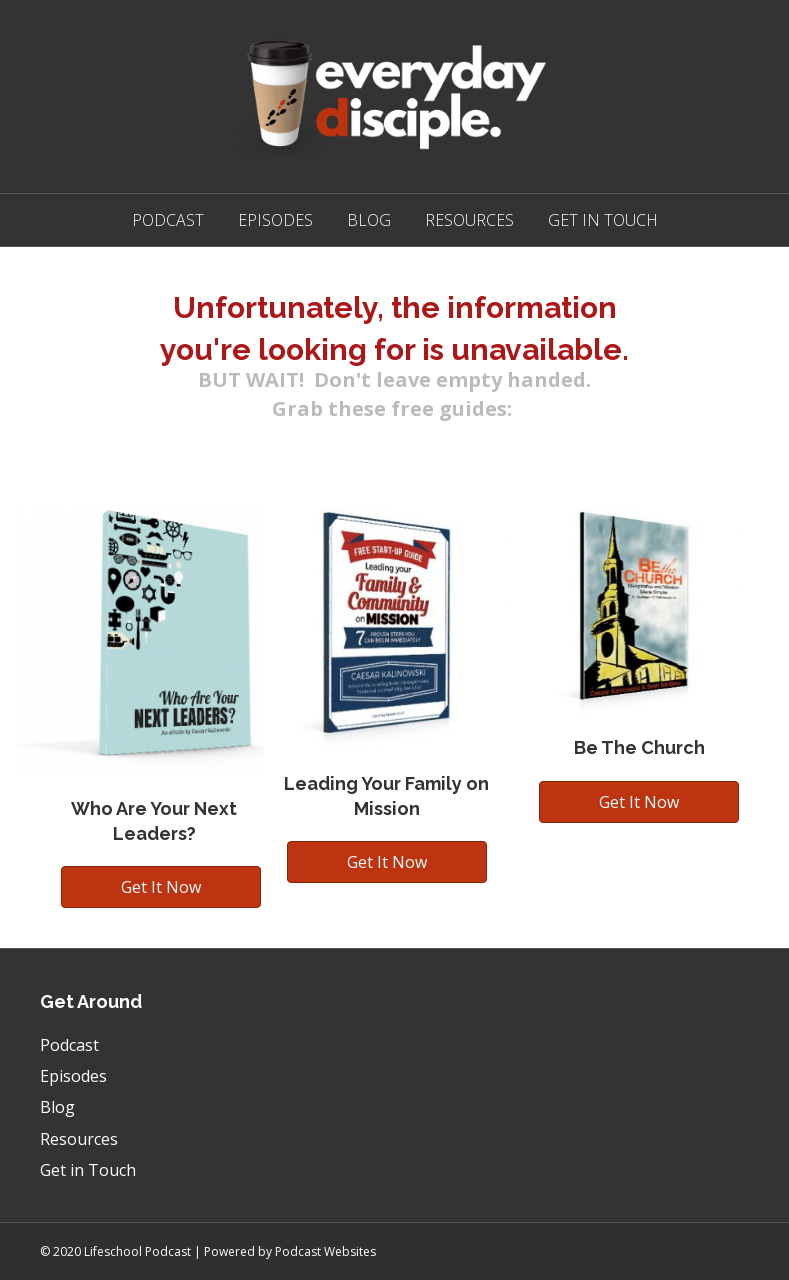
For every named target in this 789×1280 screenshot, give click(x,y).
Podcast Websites (325, 1251)
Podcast (168, 220)
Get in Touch (603, 220)
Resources (469, 220)
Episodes (275, 220)
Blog (369, 220)
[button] (161, 887)
